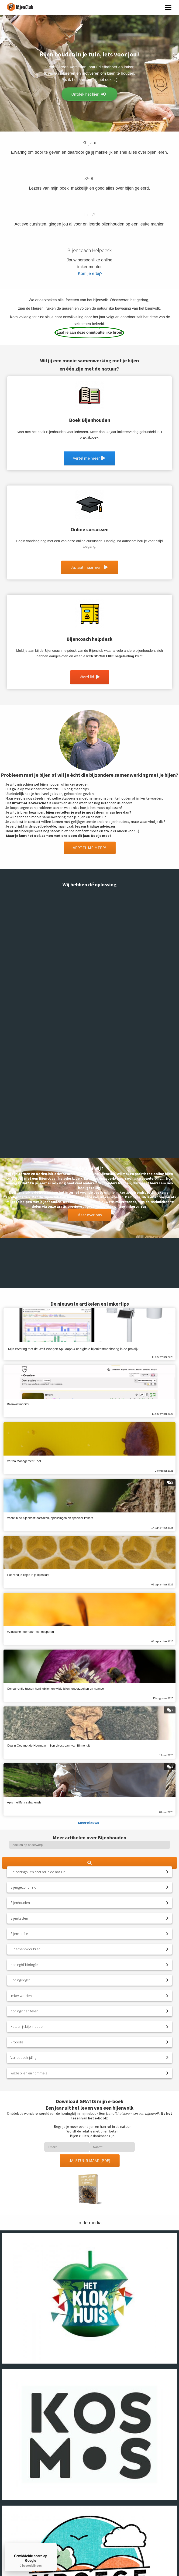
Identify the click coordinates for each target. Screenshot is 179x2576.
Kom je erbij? (90, 273)
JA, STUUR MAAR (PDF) (89, 2160)
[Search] (89, 1863)
